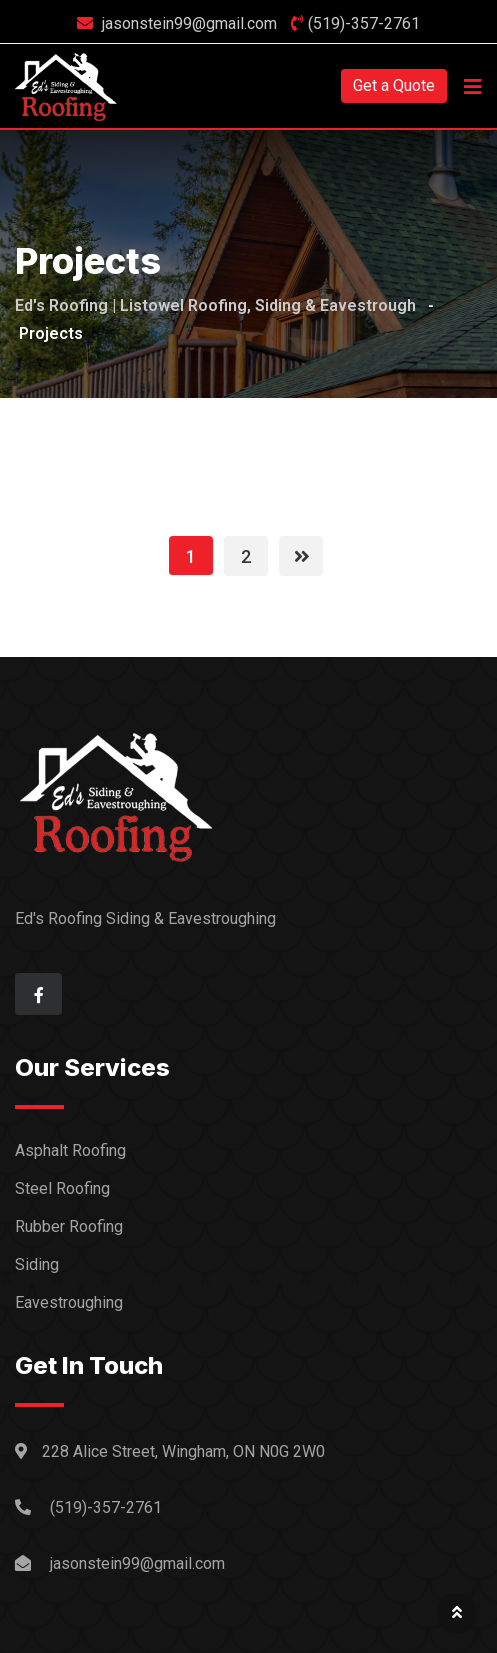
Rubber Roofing (69, 1226)
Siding (37, 1264)
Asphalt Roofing (70, 1150)
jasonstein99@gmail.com (189, 23)
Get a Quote (394, 85)
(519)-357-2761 (364, 23)
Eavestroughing (69, 1302)
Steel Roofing (62, 1188)
